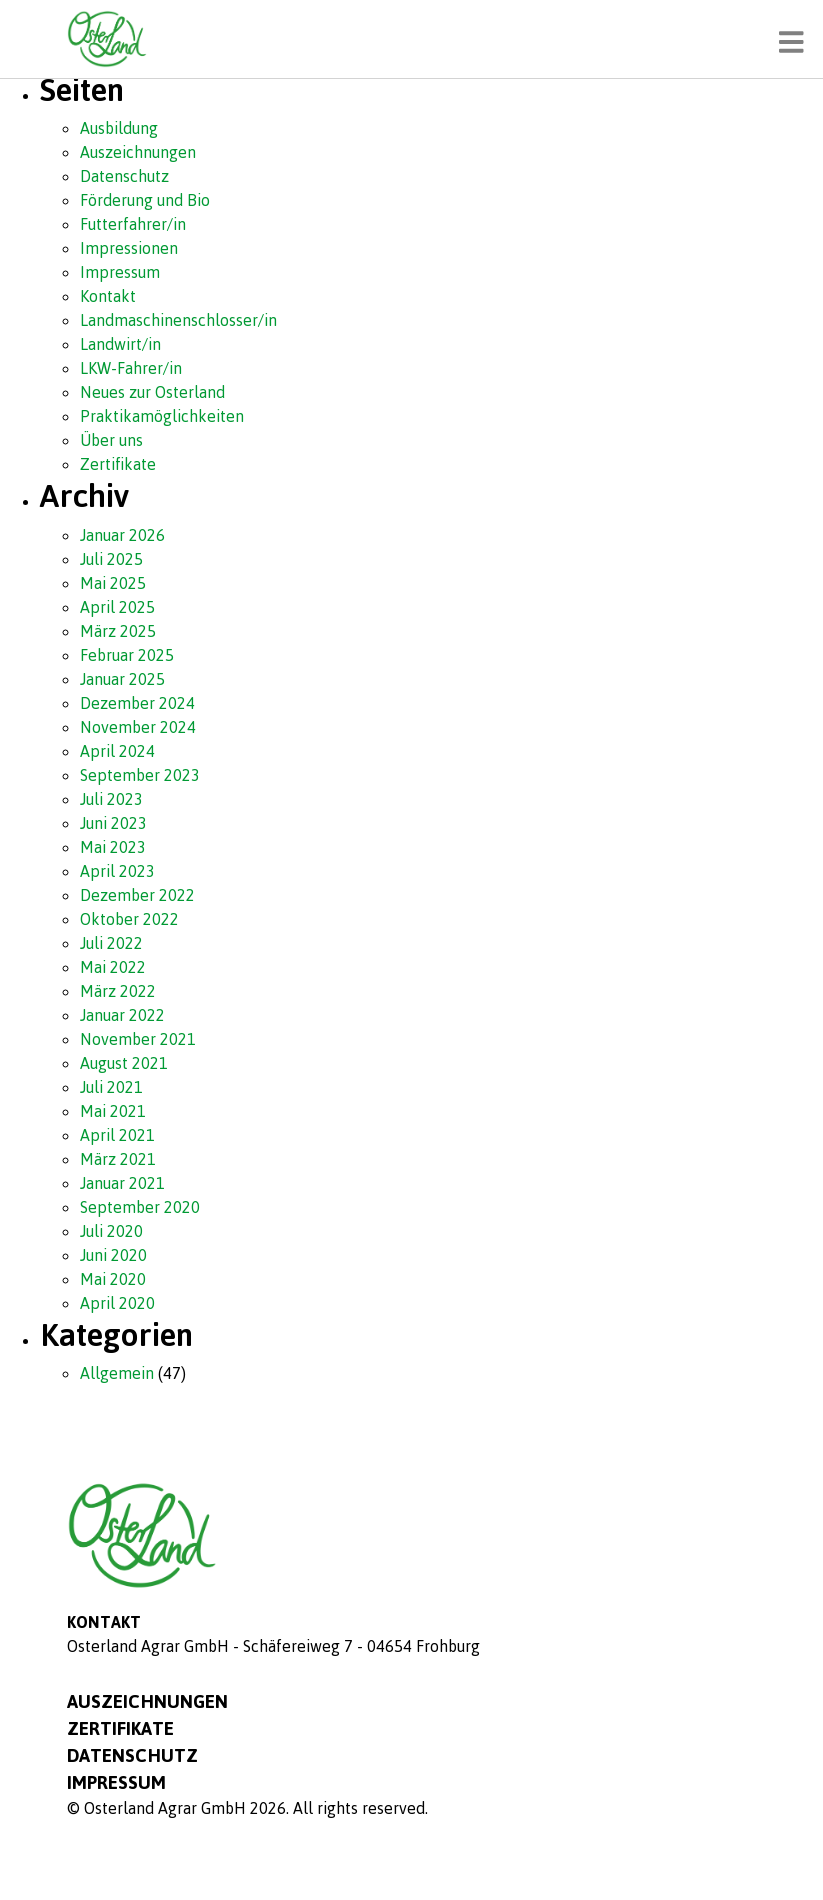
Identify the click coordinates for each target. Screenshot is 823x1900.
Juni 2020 (113, 1255)
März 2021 (118, 1159)
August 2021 (124, 1063)
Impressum (120, 272)
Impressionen (129, 248)
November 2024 (138, 727)
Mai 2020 (113, 1279)
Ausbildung (119, 128)
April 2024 (117, 751)
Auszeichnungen (138, 152)
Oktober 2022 (129, 919)
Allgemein (117, 1373)
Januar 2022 (122, 1015)
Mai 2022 (113, 967)
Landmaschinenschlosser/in (178, 320)
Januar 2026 (122, 535)
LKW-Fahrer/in (131, 368)
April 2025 (117, 607)
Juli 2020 (111, 1231)
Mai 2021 (113, 1111)
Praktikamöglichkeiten (162, 416)
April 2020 (117, 1303)
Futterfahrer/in (133, 224)
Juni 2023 (113, 823)
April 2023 (117, 871)
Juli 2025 (111, 559)
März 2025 (118, 631)
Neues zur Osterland (152, 392)
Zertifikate (118, 464)
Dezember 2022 (137, 895)
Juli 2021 (111, 1087)
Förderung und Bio (145, 200)
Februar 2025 (127, 655)
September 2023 (140, 775)
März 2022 (118, 991)
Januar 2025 (122, 679)
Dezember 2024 (137, 703)
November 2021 (138, 1039)
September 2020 (140, 1207)
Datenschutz (124, 176)
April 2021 (117, 1135)
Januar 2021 (122, 1183)
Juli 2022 (111, 943)
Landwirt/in (120, 344)
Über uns (111, 440)
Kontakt (108, 296)
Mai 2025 (113, 583)
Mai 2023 (113, 847)
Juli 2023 (111, 799)
